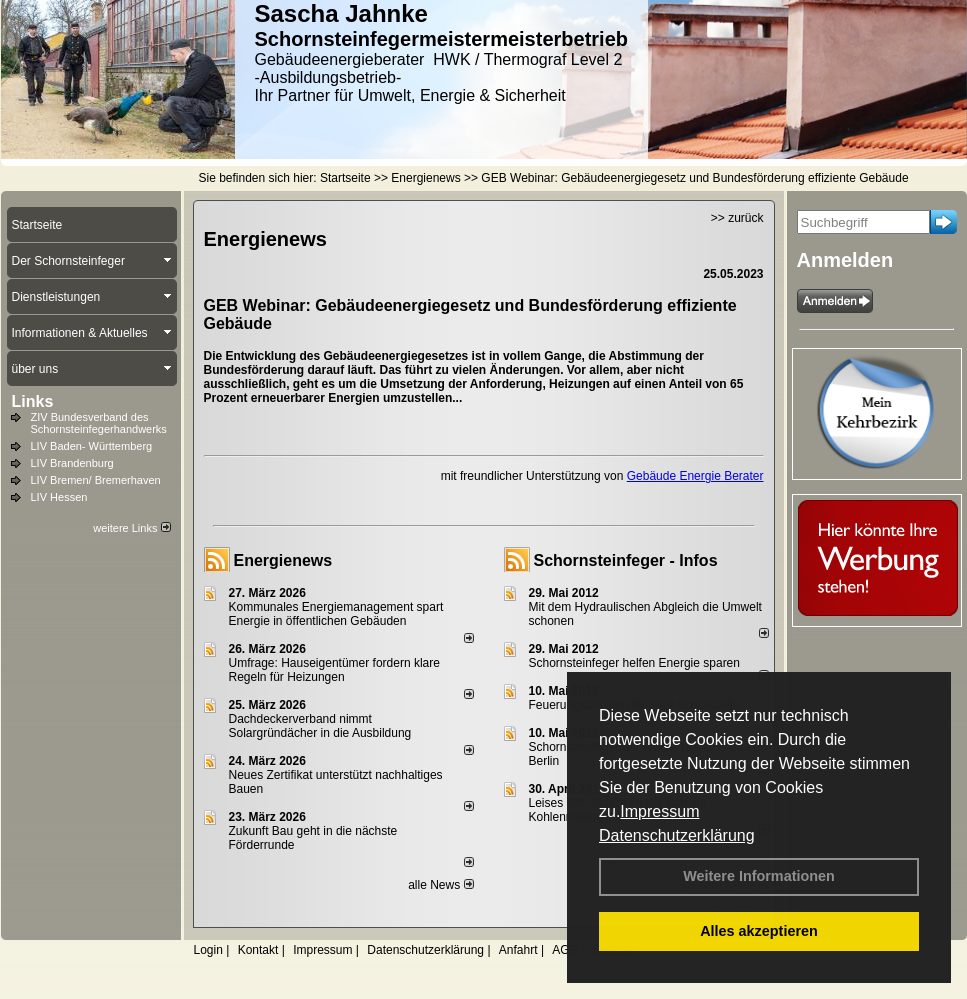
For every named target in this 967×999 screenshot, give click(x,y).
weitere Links (131, 528)
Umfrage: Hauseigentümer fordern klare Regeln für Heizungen (334, 670)
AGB (564, 950)
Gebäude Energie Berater (695, 476)
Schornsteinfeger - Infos (626, 560)
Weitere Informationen (759, 876)
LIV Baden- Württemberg (92, 446)
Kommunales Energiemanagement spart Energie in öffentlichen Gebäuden (336, 614)
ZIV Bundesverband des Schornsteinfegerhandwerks (99, 423)
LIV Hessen (59, 497)
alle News (440, 885)
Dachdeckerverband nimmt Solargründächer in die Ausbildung (320, 726)
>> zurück (737, 218)
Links (33, 401)
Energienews (283, 560)
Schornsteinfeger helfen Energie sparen (634, 663)
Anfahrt (518, 950)
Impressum (659, 811)
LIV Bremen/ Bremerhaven (96, 480)
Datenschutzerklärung (677, 835)
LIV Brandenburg (72, 463)
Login (208, 950)
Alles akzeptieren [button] (759, 931)
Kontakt (258, 950)
